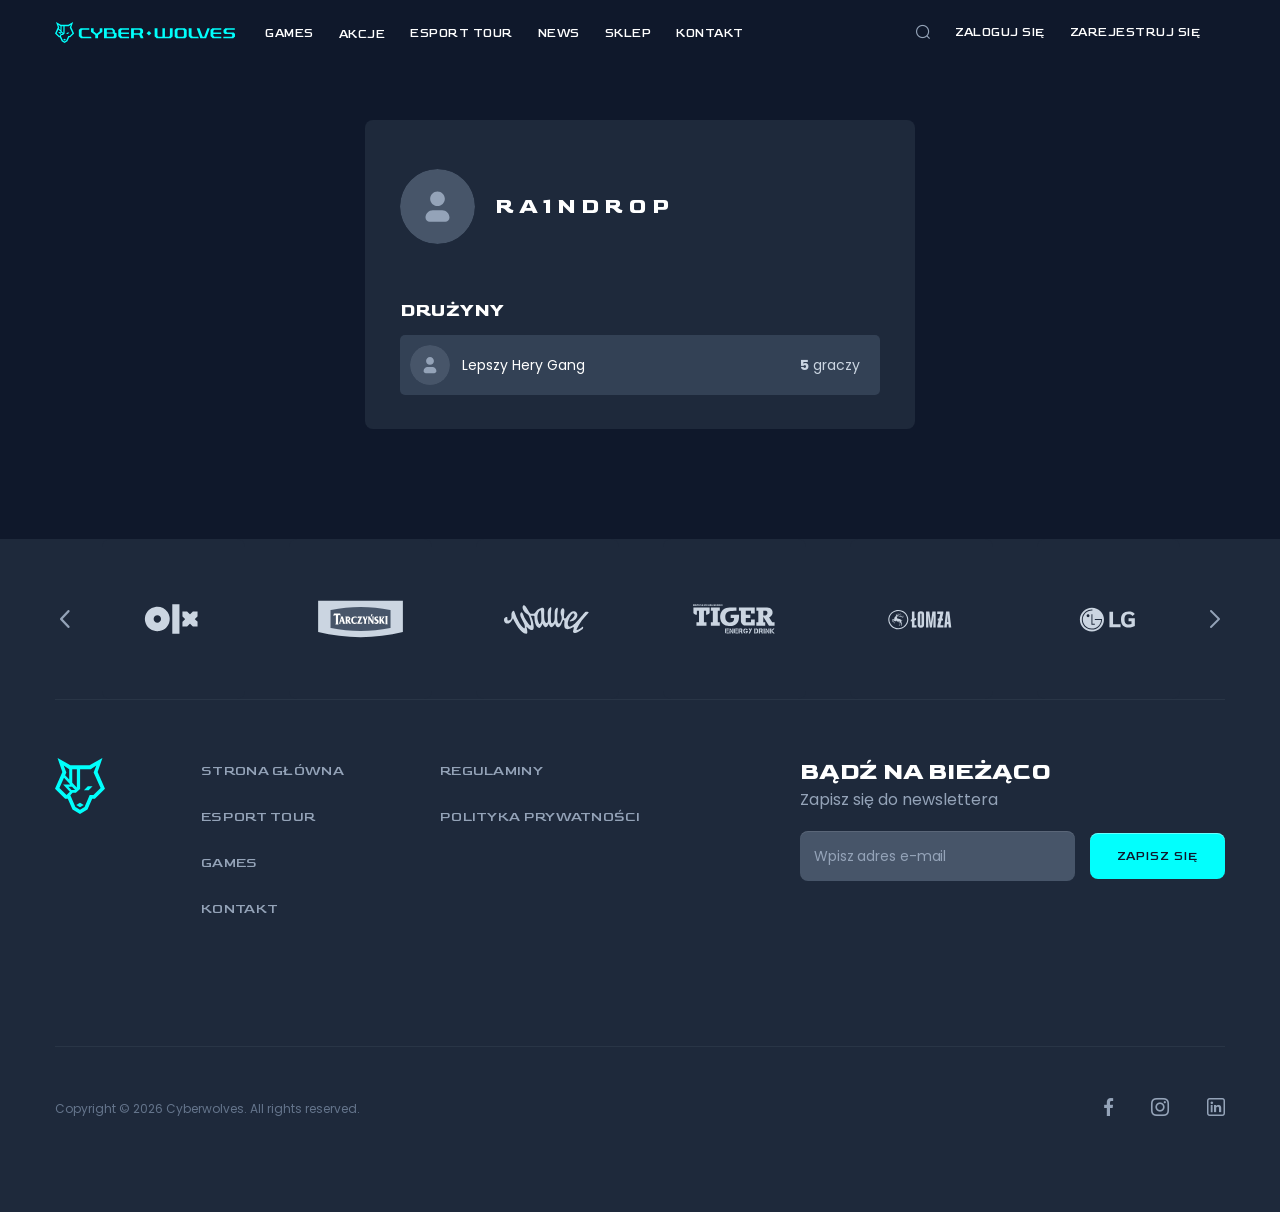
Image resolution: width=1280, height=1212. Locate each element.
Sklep (628, 33)
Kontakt (710, 33)
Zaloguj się (1000, 32)
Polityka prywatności (540, 816)
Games (289, 33)
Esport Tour (461, 33)
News (559, 33)
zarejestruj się (1135, 32)
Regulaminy (491, 770)
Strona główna (272, 770)
